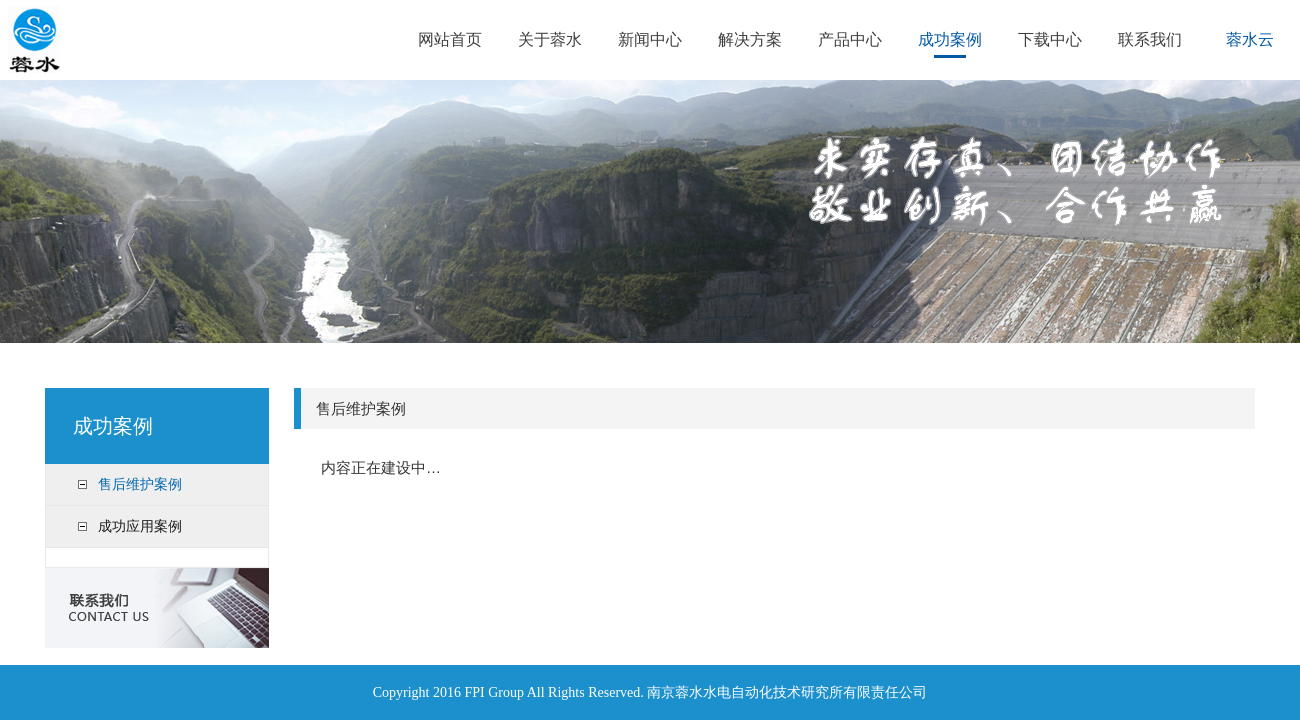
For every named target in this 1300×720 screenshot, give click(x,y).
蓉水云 (1250, 39)
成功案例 (950, 39)
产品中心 (850, 39)
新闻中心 (650, 39)
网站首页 (450, 39)
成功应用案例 (140, 526)
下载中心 (1050, 39)
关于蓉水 (550, 39)
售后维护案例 (140, 484)
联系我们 (1150, 39)
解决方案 (750, 39)
